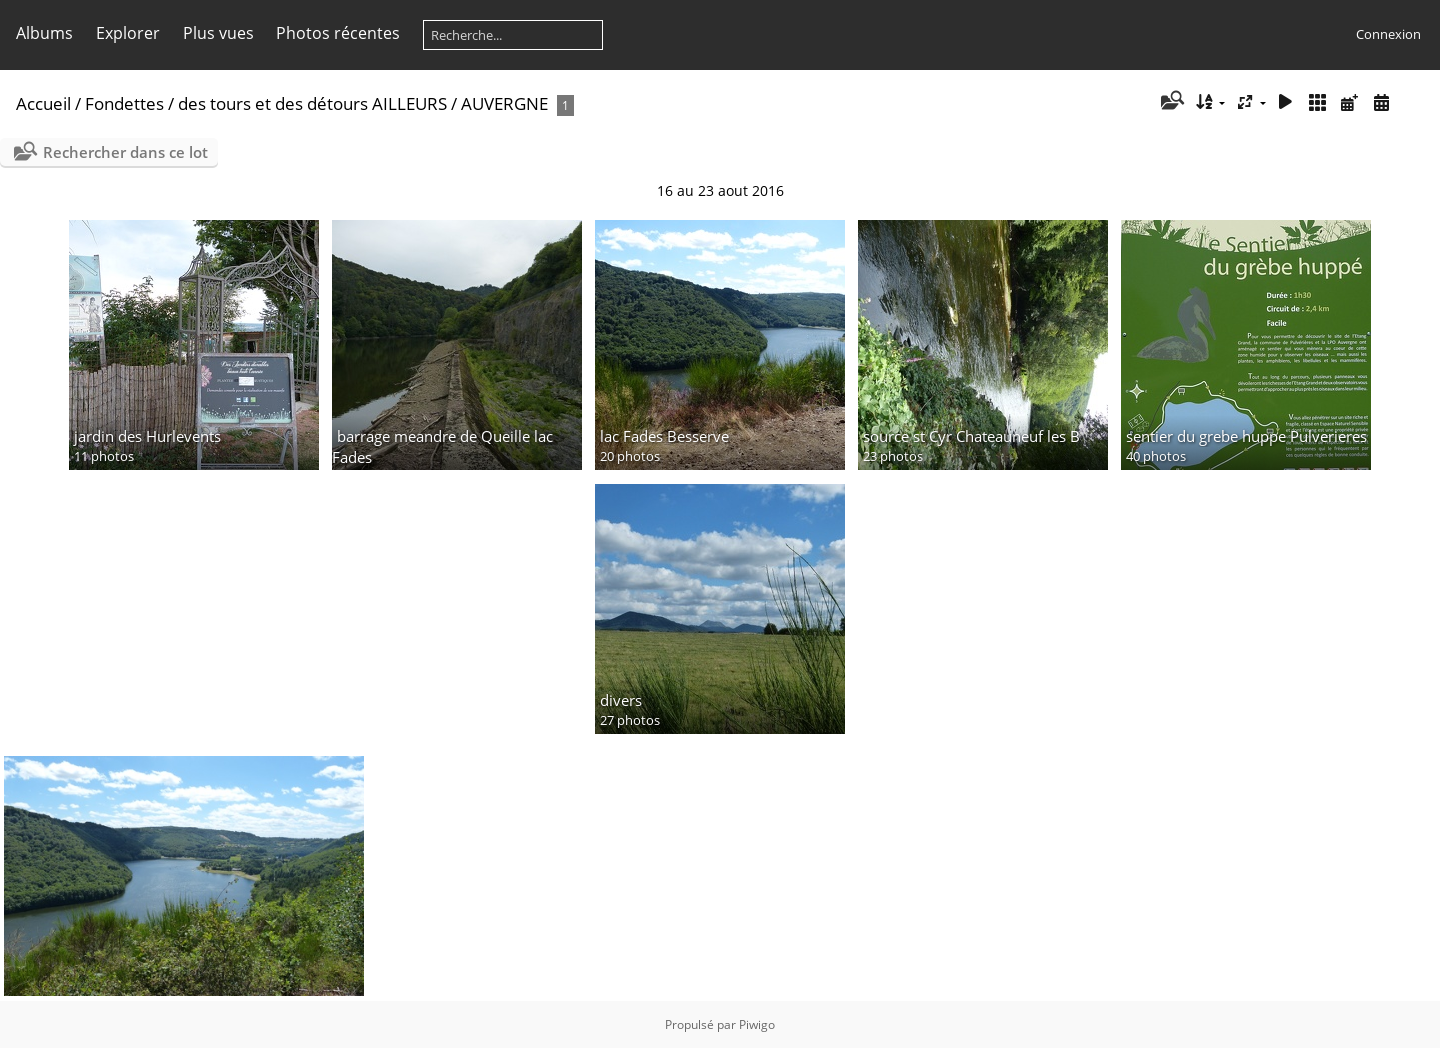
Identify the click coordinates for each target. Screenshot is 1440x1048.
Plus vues (218, 33)
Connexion (1388, 34)
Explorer (128, 33)
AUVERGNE (504, 103)
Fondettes (124, 103)
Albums (44, 33)
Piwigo (757, 1024)
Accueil (43, 103)
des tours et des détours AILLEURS (312, 103)
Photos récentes (338, 33)
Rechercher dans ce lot (125, 152)
